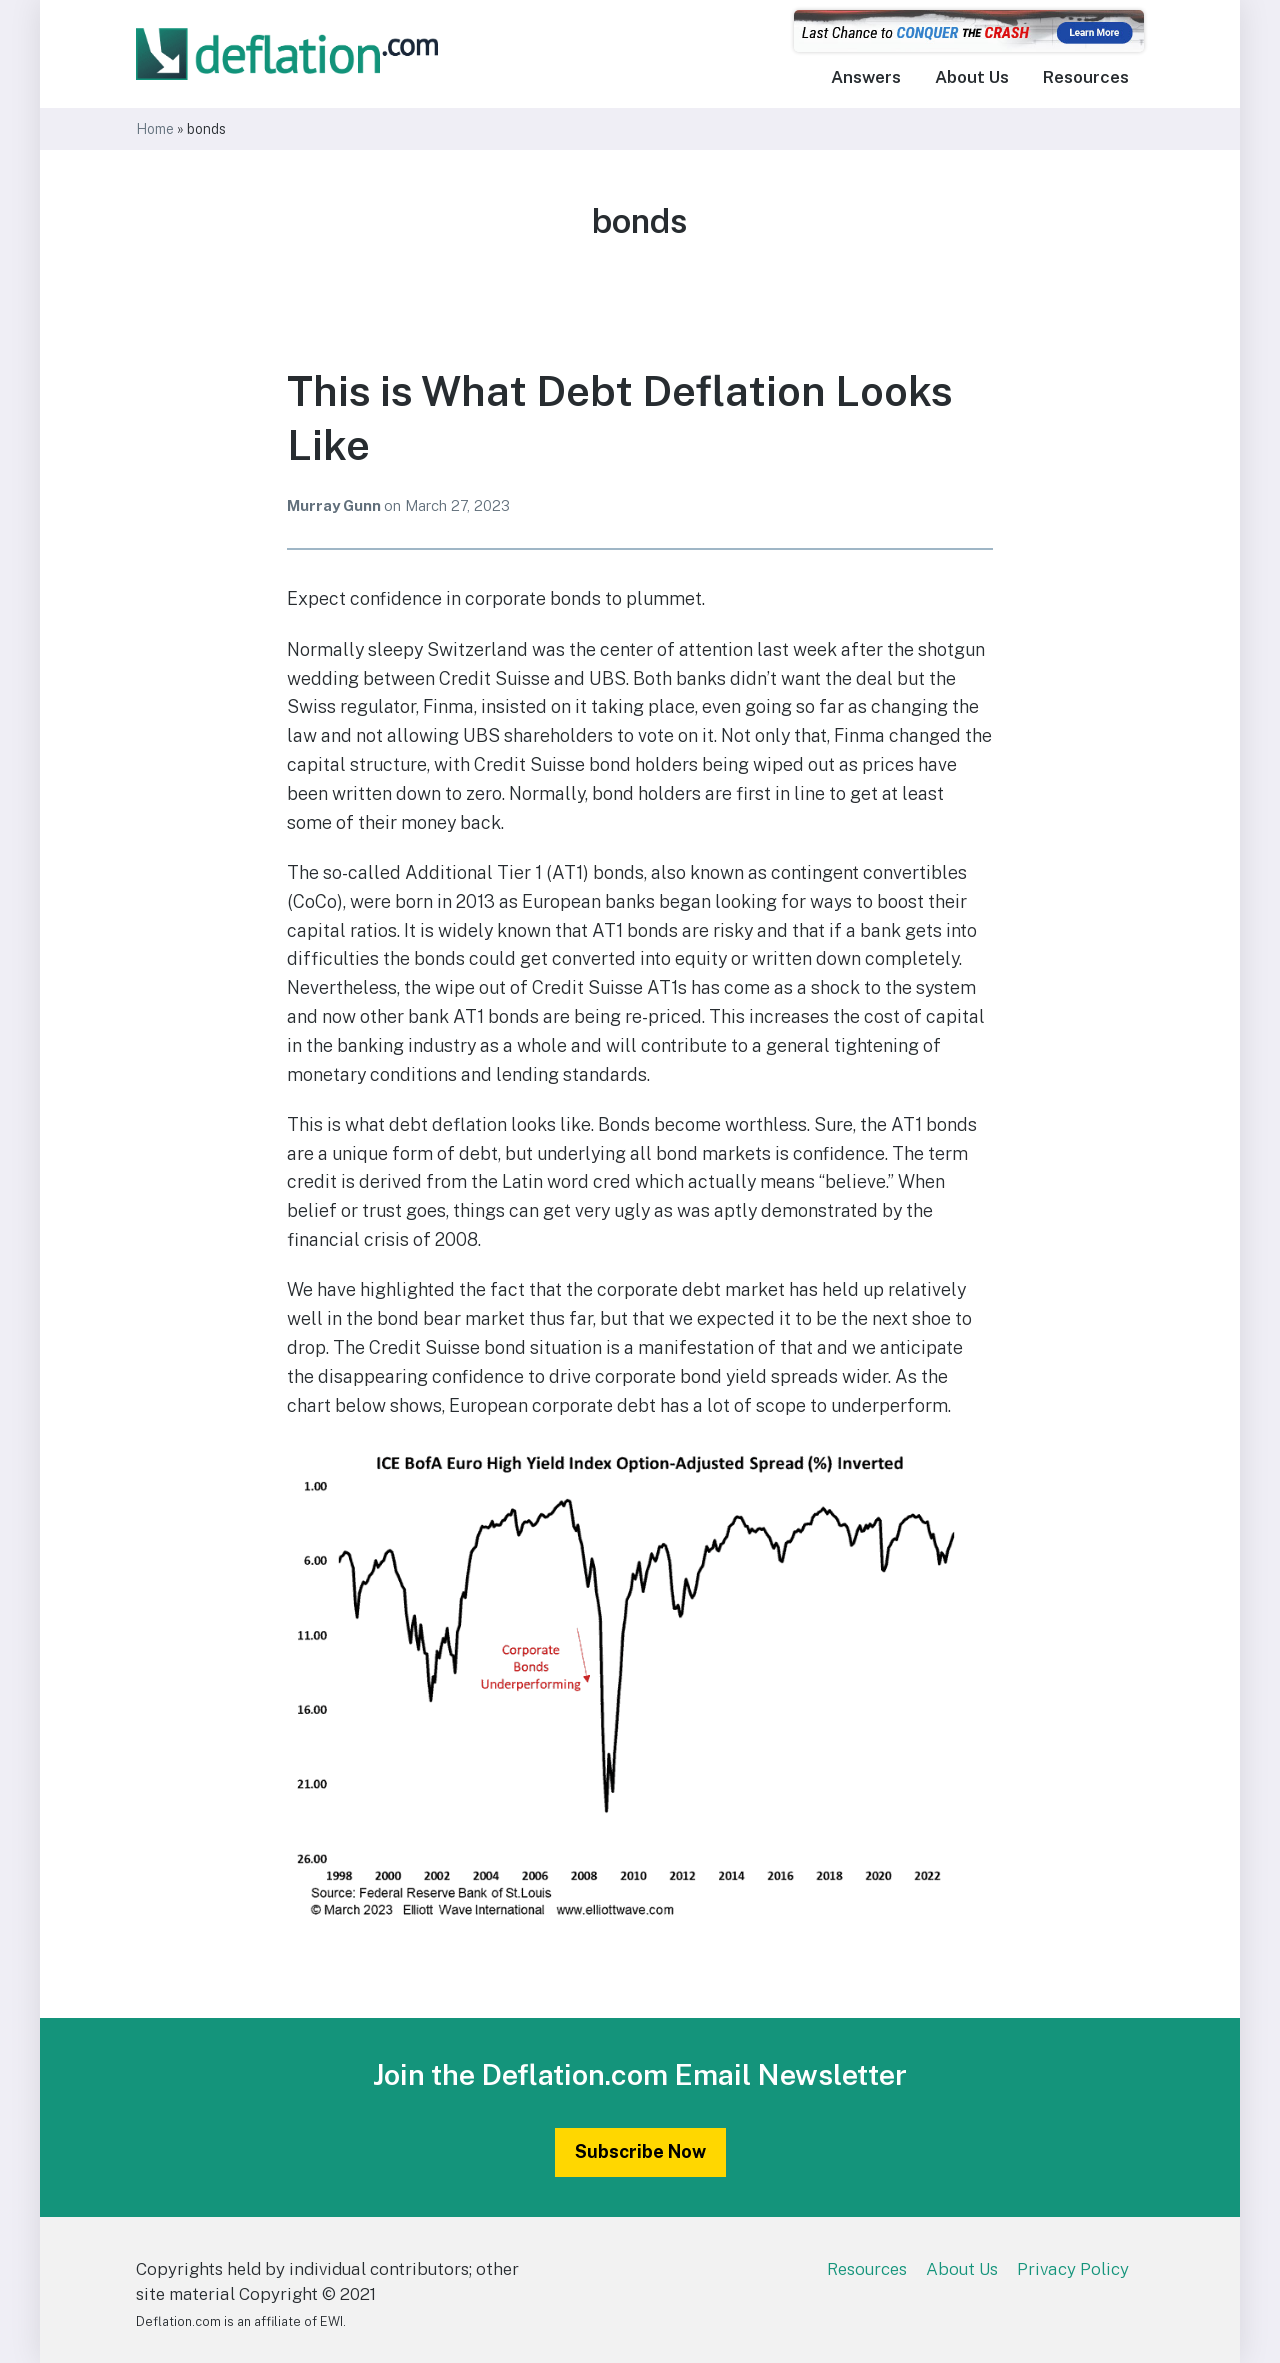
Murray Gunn (335, 505)
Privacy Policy (1073, 2269)
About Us (972, 77)
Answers (866, 77)
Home (155, 129)
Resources (1086, 77)
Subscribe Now (640, 2151)
